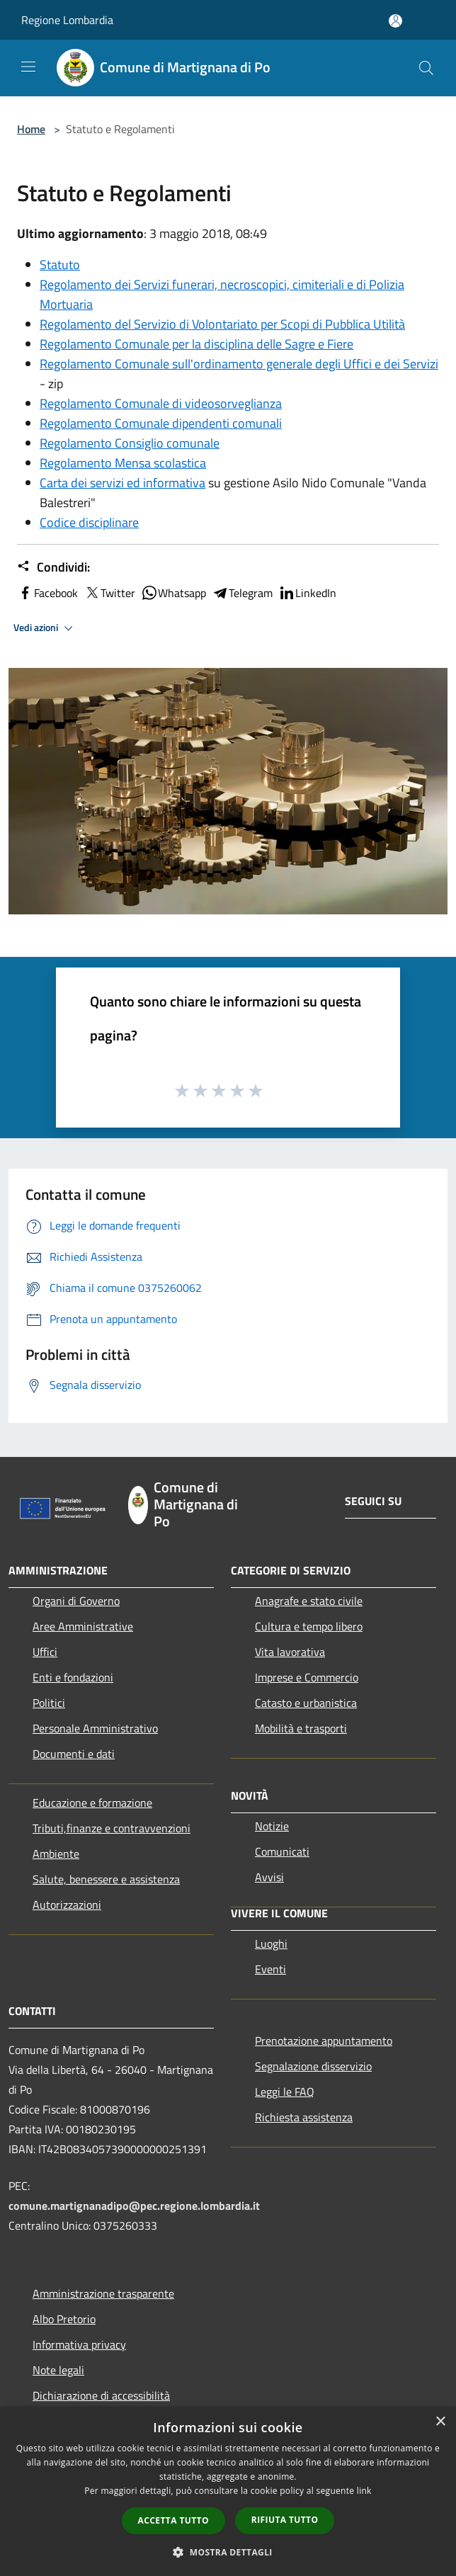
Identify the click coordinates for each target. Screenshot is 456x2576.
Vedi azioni (45, 628)
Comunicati (282, 1851)
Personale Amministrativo (95, 1728)
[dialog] (228, 2491)
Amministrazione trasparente (103, 2293)
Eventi (270, 1969)
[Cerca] (426, 67)
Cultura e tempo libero (309, 1626)
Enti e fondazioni (73, 1677)
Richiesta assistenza (304, 2117)
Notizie (272, 1825)
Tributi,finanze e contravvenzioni (111, 1828)
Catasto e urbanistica (306, 1702)
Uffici (45, 1651)
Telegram (242, 592)
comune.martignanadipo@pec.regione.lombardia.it (134, 2205)
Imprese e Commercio (306, 1677)
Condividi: (53, 567)
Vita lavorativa (290, 1651)
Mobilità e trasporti (301, 1728)
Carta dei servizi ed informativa (122, 482)
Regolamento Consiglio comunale (130, 443)
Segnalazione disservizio (313, 2066)
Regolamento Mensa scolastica (123, 462)
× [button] (440, 2422)
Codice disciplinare (89, 522)
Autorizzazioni (67, 1904)
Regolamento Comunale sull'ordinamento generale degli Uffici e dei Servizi (239, 363)
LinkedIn (307, 592)
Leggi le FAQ (284, 2091)
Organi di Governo (76, 1600)
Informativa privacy (79, 2344)
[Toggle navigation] (28, 66)
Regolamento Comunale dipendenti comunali (161, 423)
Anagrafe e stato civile (309, 1600)
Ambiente (56, 1853)
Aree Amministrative (83, 1626)
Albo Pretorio (64, 2318)
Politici (49, 1702)
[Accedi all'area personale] (395, 20)
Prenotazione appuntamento (323, 2040)
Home (31, 128)
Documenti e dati (74, 1753)
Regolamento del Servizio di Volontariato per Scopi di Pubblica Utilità (222, 324)
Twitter (109, 592)
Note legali (58, 2369)
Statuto (60, 264)
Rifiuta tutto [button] (285, 2520)
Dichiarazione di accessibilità (101, 2395)
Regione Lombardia (67, 19)
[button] (228, 2552)
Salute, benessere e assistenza (106, 1879)
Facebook (47, 592)
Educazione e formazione (92, 1802)
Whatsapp (173, 592)
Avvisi (269, 1876)
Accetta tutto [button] (173, 2520)
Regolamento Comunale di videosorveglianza (161, 403)
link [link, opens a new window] (364, 2491)
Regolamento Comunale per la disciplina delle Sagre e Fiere (196, 343)
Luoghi (271, 1943)
